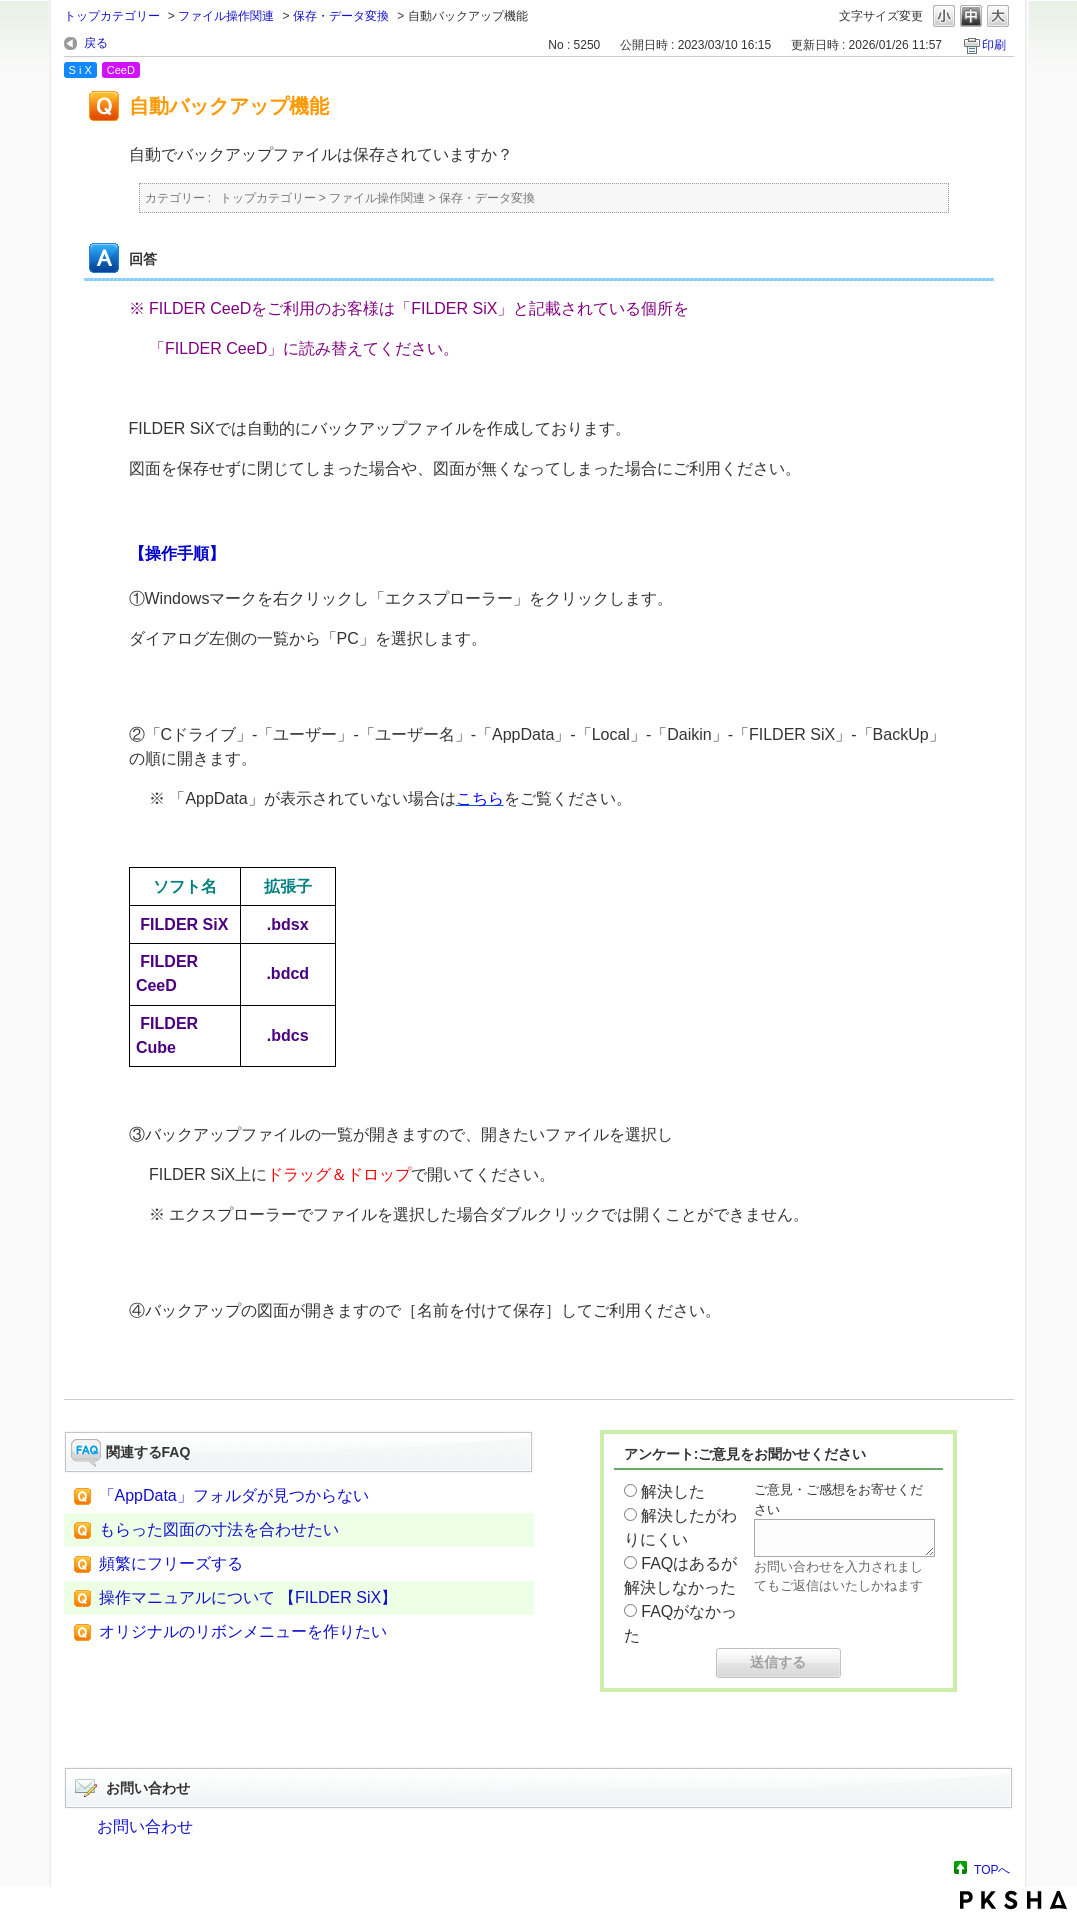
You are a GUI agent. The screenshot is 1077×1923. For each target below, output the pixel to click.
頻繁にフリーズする (171, 1563)
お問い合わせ (145, 1826)
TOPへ (992, 1869)
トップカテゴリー (112, 16)
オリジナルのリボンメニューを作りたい (243, 1631)
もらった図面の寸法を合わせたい (219, 1529)
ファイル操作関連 (226, 16)
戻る (96, 43)
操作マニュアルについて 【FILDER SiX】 (248, 1597)
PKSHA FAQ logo (1013, 1900)
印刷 (994, 45)
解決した (673, 1491)
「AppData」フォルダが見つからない (234, 1495)
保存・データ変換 (341, 16)
